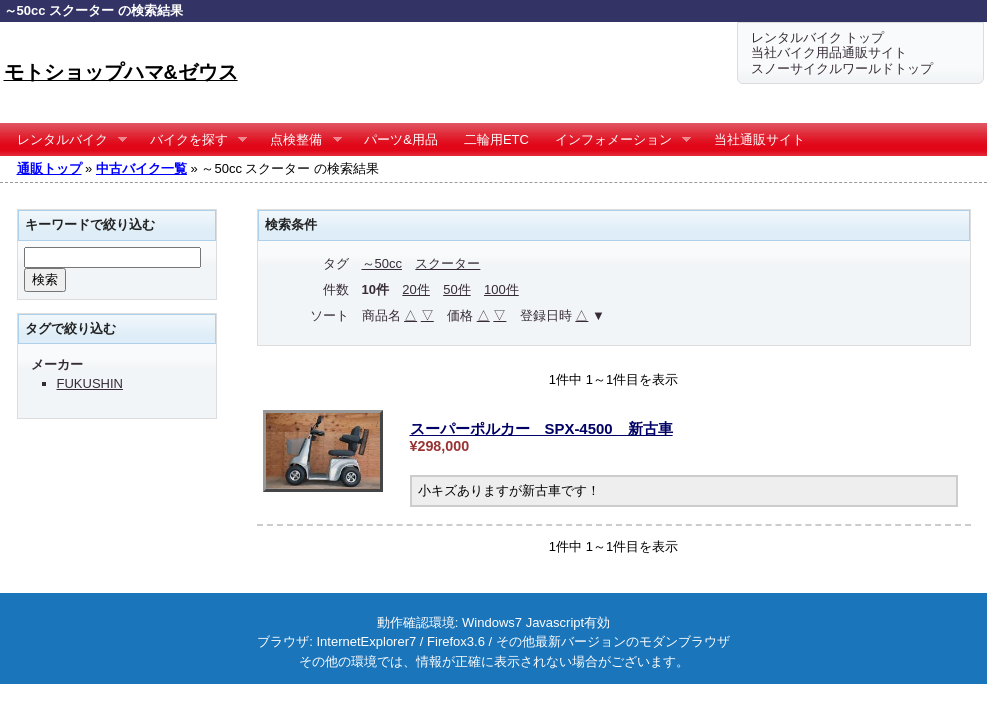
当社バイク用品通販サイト (829, 52)
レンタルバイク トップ (818, 37)
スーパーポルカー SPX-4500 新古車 (541, 428)
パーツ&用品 (401, 139)
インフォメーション (617, 140)
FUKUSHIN (90, 383)
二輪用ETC (496, 139)
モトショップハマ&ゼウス (121, 72)
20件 (415, 289)
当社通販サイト (759, 139)
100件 (501, 289)
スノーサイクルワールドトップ (842, 68)
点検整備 (299, 140)
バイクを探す (192, 140)
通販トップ (49, 168)
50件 (456, 289)
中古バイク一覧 (141, 168)
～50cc (382, 263)
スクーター (447, 263)
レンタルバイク (66, 140)
